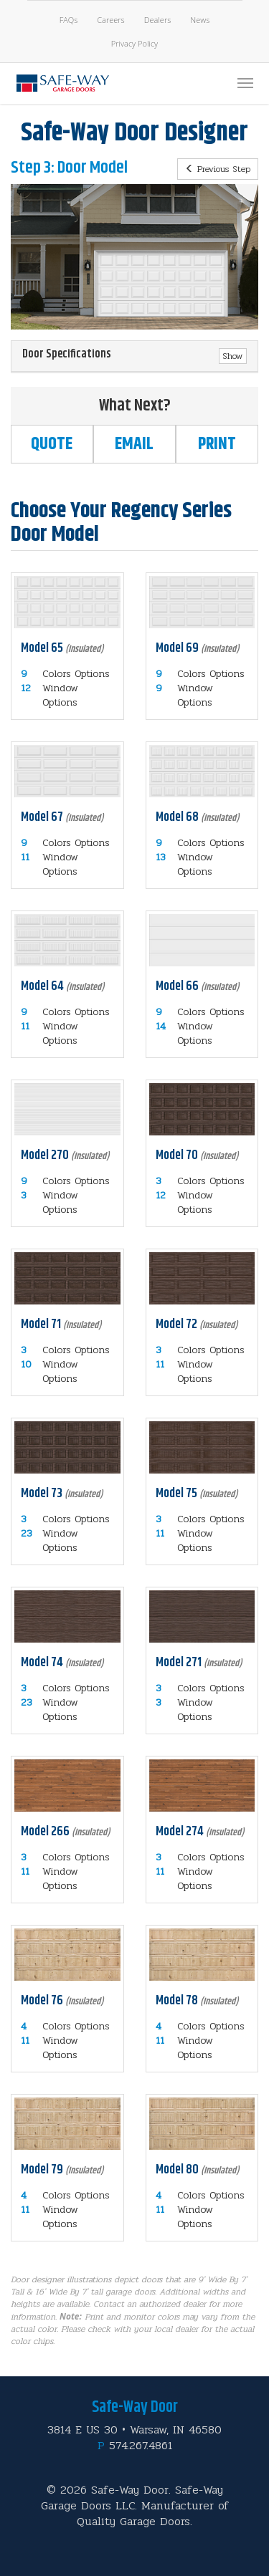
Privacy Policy (134, 43)
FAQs (69, 19)
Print (217, 444)
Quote (51, 444)
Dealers (157, 19)
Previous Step (217, 169)
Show (232, 356)
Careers (110, 19)
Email (134, 444)
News (199, 19)
